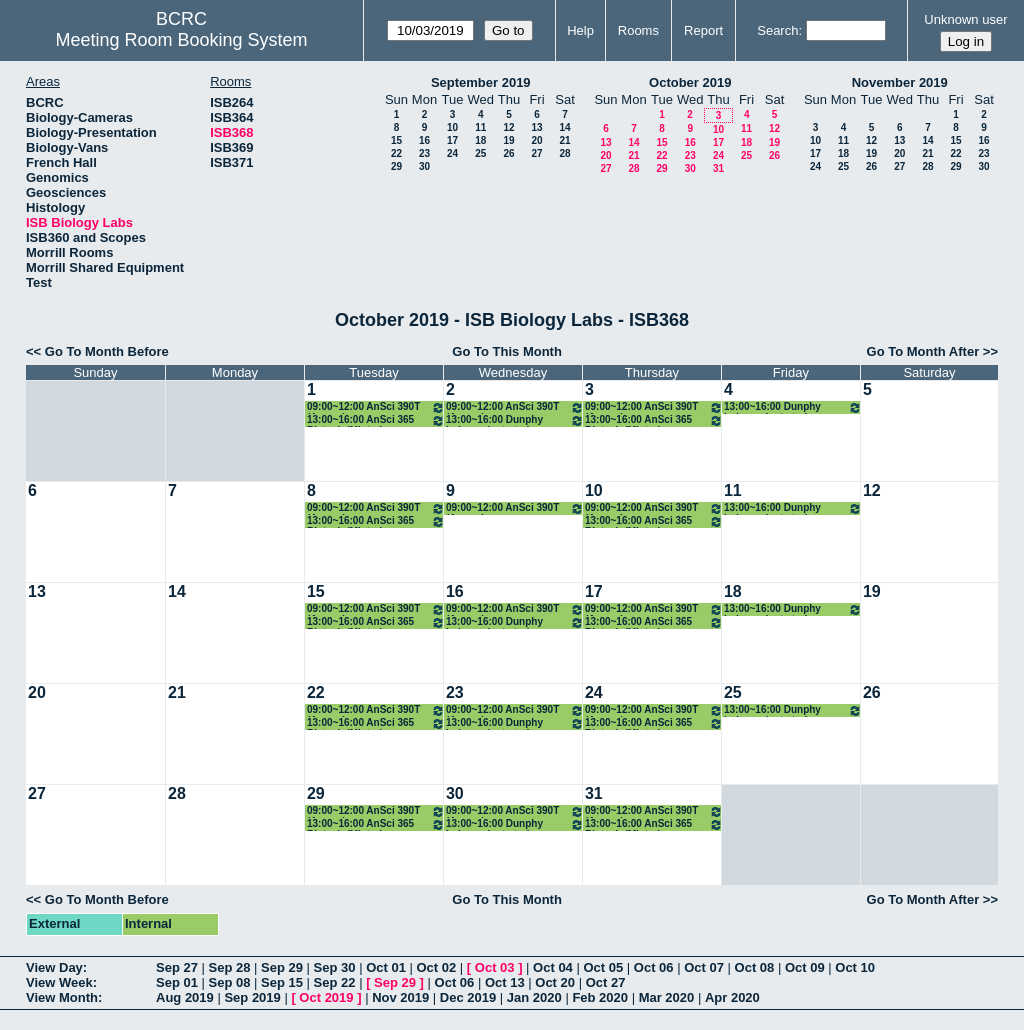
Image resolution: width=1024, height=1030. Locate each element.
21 (564, 140)
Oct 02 (436, 967)
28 (564, 153)
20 (536, 140)
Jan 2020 (534, 997)
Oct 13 (505, 982)
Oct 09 (805, 967)
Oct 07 (704, 967)
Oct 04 (553, 967)
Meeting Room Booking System (181, 40)
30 (424, 166)
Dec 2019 (468, 997)
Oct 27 (606, 982)
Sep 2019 (252, 997)
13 (536, 127)
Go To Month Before (107, 351)
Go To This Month (507, 351)
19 (508, 140)
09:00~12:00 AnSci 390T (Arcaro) (376, 407)
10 (452, 127)
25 (480, 153)
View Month (62, 997)
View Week (59, 982)
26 (508, 153)
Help (580, 30)
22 (396, 153)
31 (718, 168)
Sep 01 (177, 982)
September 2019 (481, 82)
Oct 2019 (326, 997)
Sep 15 (282, 982)
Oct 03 (495, 967)
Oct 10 (855, 967)
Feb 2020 (600, 997)
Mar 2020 (667, 997)
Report (703, 30)
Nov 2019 (400, 997)
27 (536, 153)
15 (396, 140)
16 (424, 140)
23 (424, 153)
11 (480, 127)
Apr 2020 (732, 997)
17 (452, 140)
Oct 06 (654, 967)
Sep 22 (335, 982)
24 (452, 153)
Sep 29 (282, 967)
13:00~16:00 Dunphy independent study (515, 420)
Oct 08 (755, 967)
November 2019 (900, 82)
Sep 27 (177, 967)
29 (396, 166)
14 (564, 127)
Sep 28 (230, 967)
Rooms (638, 30)
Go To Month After (923, 351)
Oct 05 (603, 967)
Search (777, 30)
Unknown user (965, 19)
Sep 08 (230, 982)
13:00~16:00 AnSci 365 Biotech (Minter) (376, 420)
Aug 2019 (185, 997)
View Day (54, 967)
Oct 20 (555, 982)
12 (508, 127)
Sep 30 (335, 967)
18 (480, 140)
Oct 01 (386, 967)
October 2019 (690, 82)
